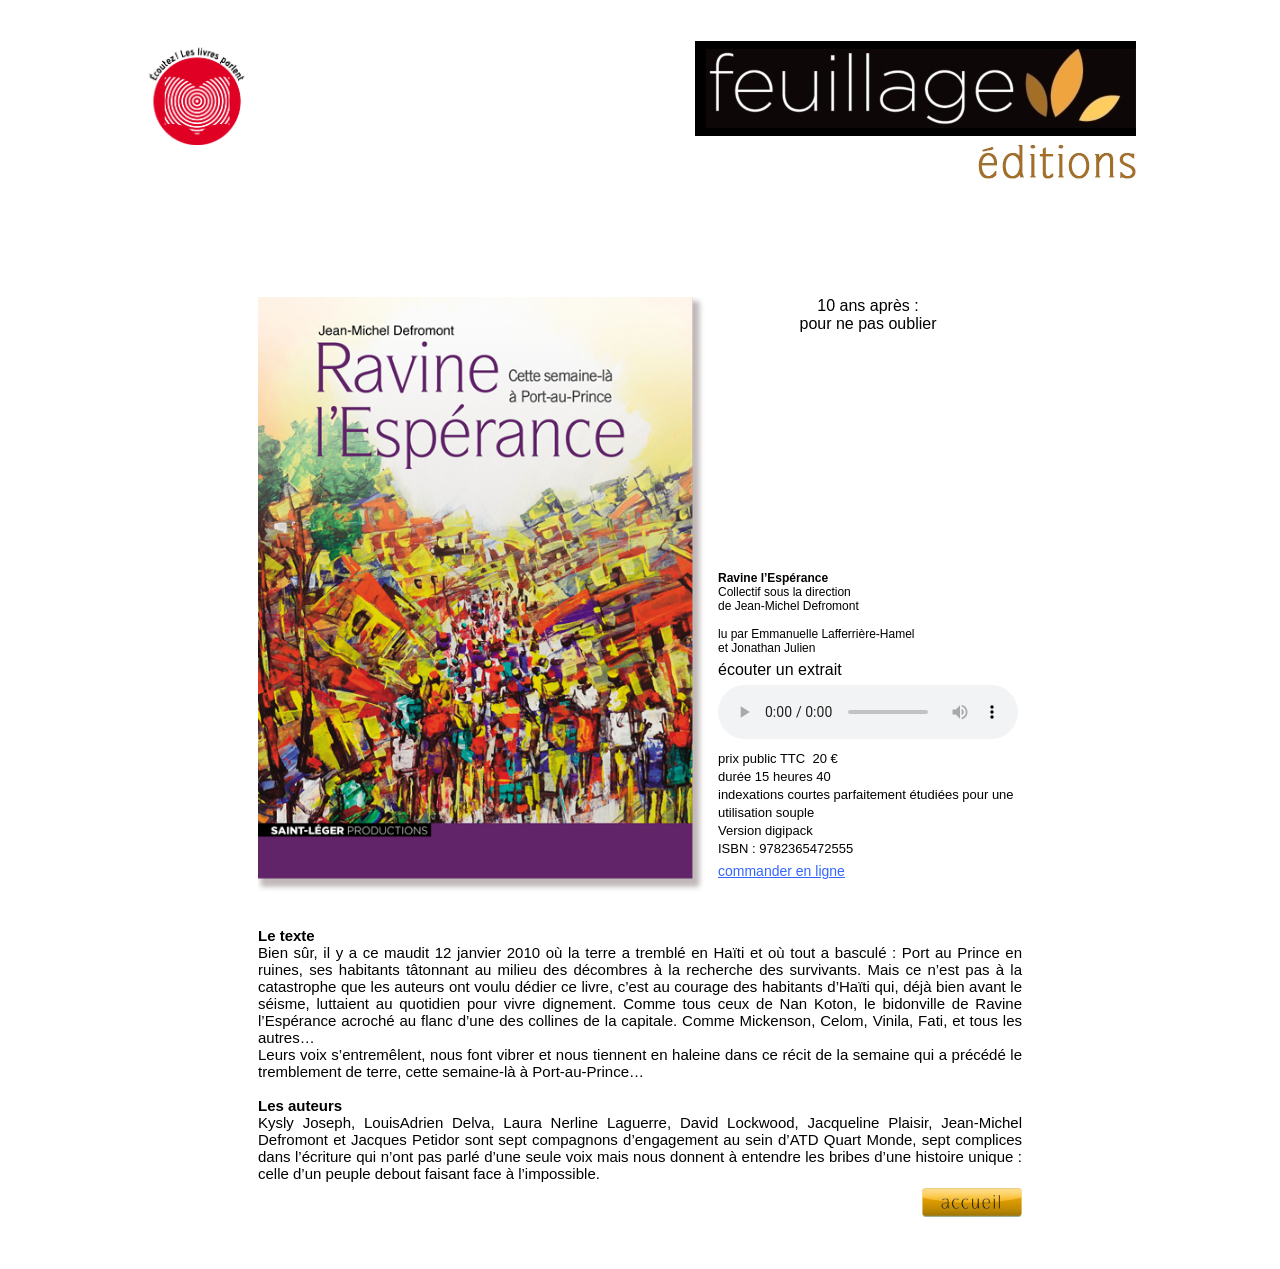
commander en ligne (781, 871)
